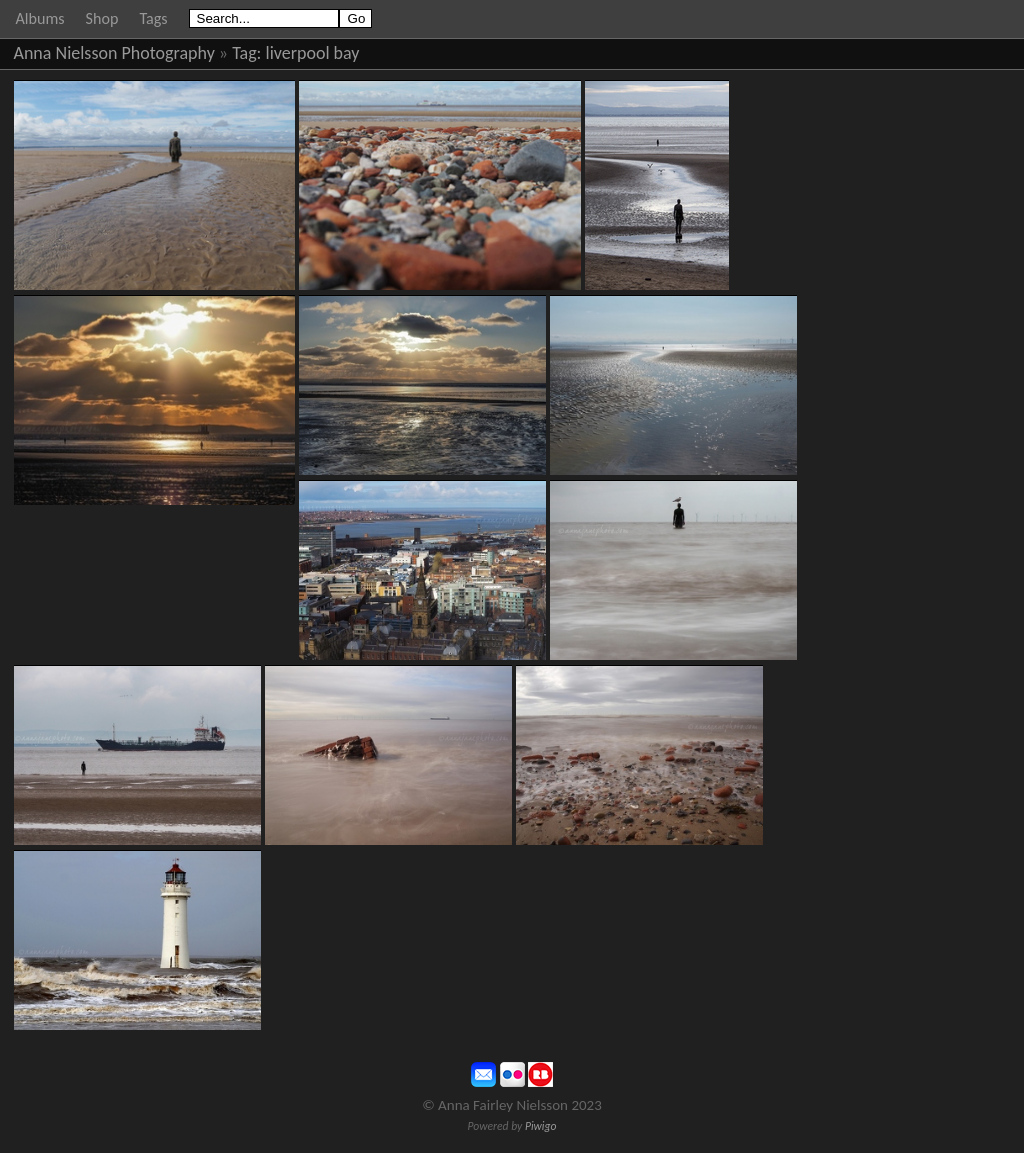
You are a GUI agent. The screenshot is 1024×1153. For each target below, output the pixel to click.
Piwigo (541, 1126)
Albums (40, 18)
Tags (153, 18)
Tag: (246, 53)
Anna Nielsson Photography (114, 53)
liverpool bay (313, 53)
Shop (102, 18)
